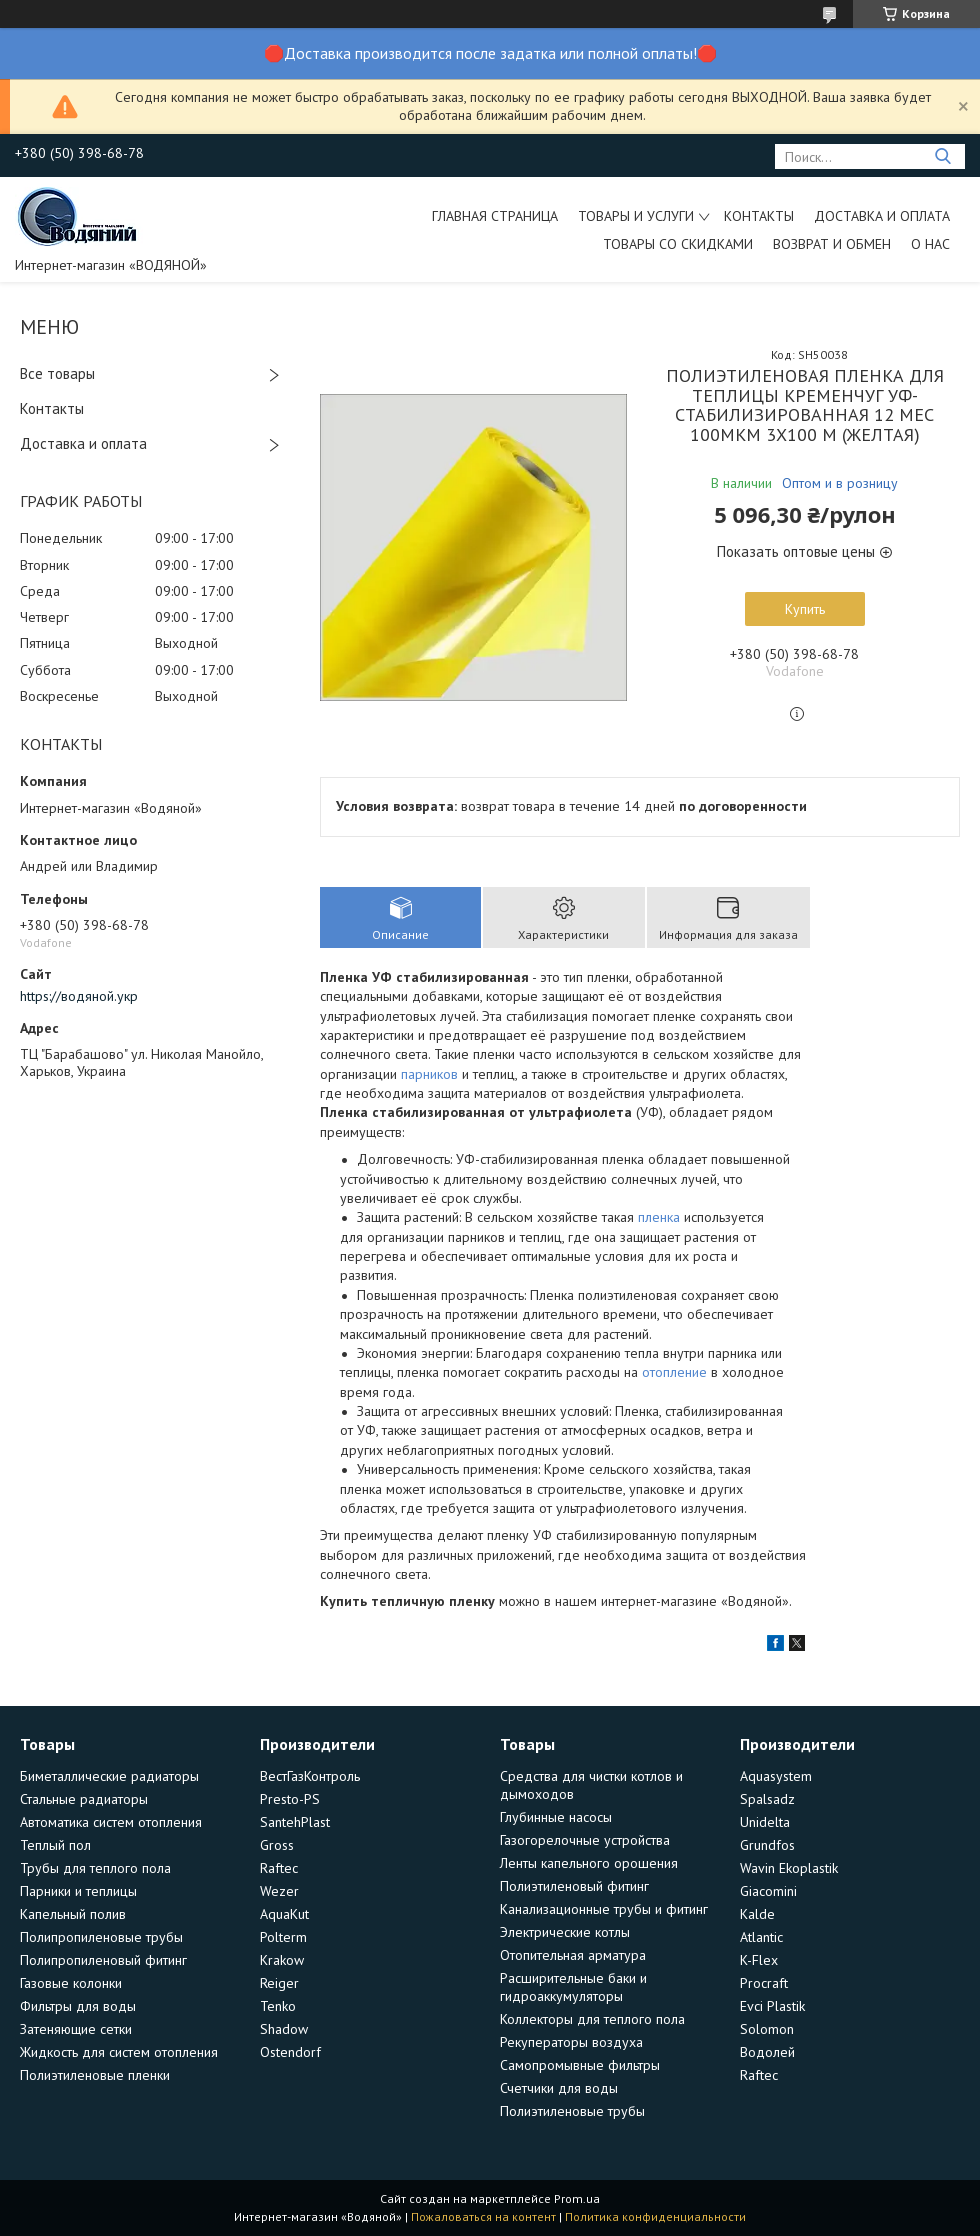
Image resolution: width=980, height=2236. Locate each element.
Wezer (279, 1891)
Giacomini (768, 1891)
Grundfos (767, 1845)
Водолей (767, 2052)
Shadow (284, 2029)
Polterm (283, 1937)
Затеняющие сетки (76, 2029)
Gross (277, 1845)
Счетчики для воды (559, 2088)
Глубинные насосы (556, 1817)
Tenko (278, 2006)
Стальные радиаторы (84, 1799)
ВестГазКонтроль (310, 1776)
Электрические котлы (565, 1932)
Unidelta (765, 1822)
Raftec (279, 1868)
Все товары (57, 373)
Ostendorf (290, 2052)
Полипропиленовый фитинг (103, 1960)
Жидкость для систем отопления (119, 2052)
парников (429, 1074)
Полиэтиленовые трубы (572, 2111)
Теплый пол (55, 1845)
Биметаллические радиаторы (109, 1776)
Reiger (279, 1983)
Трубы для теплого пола (95, 1868)
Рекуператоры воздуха (571, 2042)
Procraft (764, 1983)
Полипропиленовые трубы (101, 1937)
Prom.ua (577, 2198)
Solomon (767, 2029)
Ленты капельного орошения (589, 1863)
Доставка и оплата (882, 216)
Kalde (757, 1914)
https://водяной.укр (79, 996)
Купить (805, 609)
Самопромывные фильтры (580, 2065)
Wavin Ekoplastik (789, 1868)
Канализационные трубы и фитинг (604, 1909)
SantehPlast (295, 1822)
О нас (930, 244)
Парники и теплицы (78, 1891)
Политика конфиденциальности (655, 2216)
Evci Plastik (772, 2006)
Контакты (759, 216)
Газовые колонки (71, 1983)
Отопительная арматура (573, 1955)
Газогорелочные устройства (585, 1840)
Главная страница (495, 216)
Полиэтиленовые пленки (95, 2075)
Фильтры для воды (78, 2006)
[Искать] (942, 156)
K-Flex (759, 1960)
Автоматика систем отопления (111, 1822)
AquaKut (284, 1914)
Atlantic (761, 1937)
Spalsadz (767, 1799)
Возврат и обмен (832, 244)
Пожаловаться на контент (483, 2216)
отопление (674, 1372)
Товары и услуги (636, 216)
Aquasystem (776, 1776)
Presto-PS (290, 1799)
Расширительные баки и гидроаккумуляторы (573, 1987)
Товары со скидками (678, 244)
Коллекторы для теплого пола (592, 2019)
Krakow (282, 1960)
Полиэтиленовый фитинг (574, 1886)
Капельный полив (73, 1914)
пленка (659, 1217)
